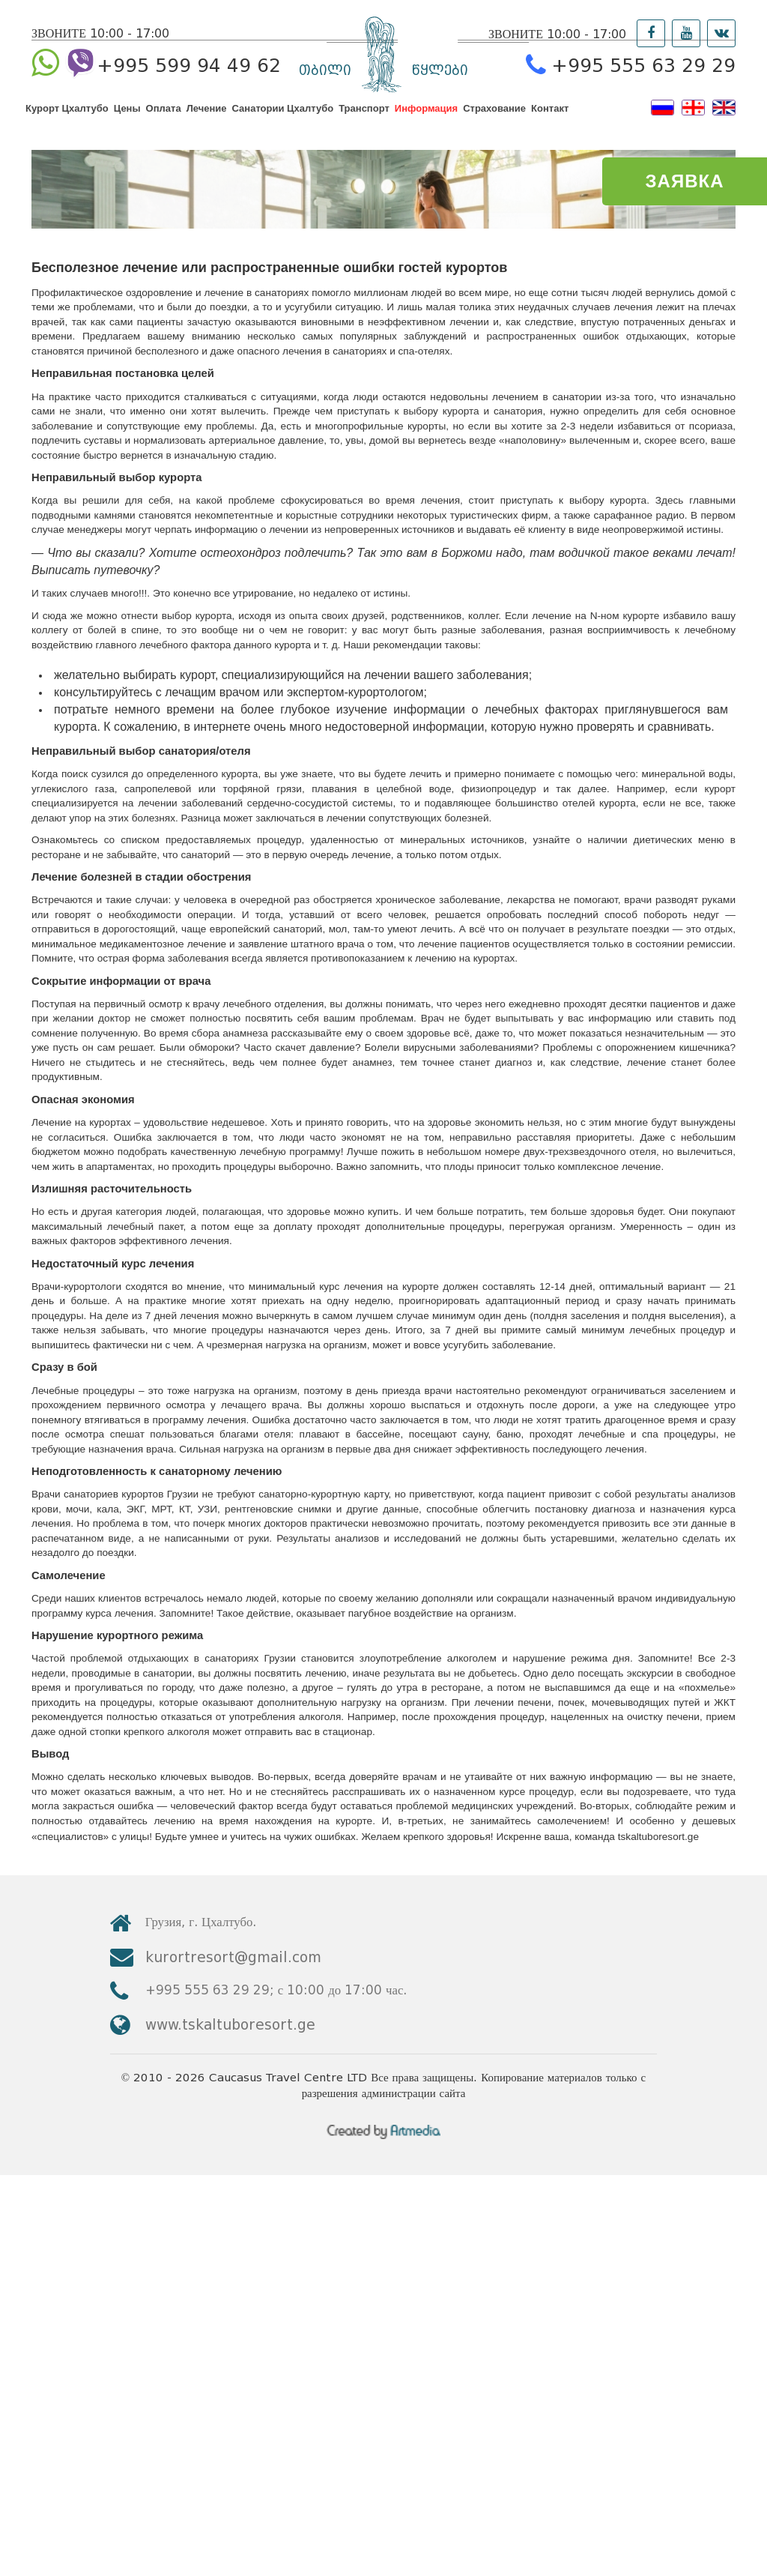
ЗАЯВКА (685, 181)
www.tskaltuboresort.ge (612, 2387)
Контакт (550, 121)
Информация (426, 121)
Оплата (163, 121)
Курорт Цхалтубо (67, 121)
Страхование (494, 121)
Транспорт (364, 121)
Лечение (207, 121)
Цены (127, 121)
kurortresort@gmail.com (615, 2346)
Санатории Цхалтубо (283, 121)
